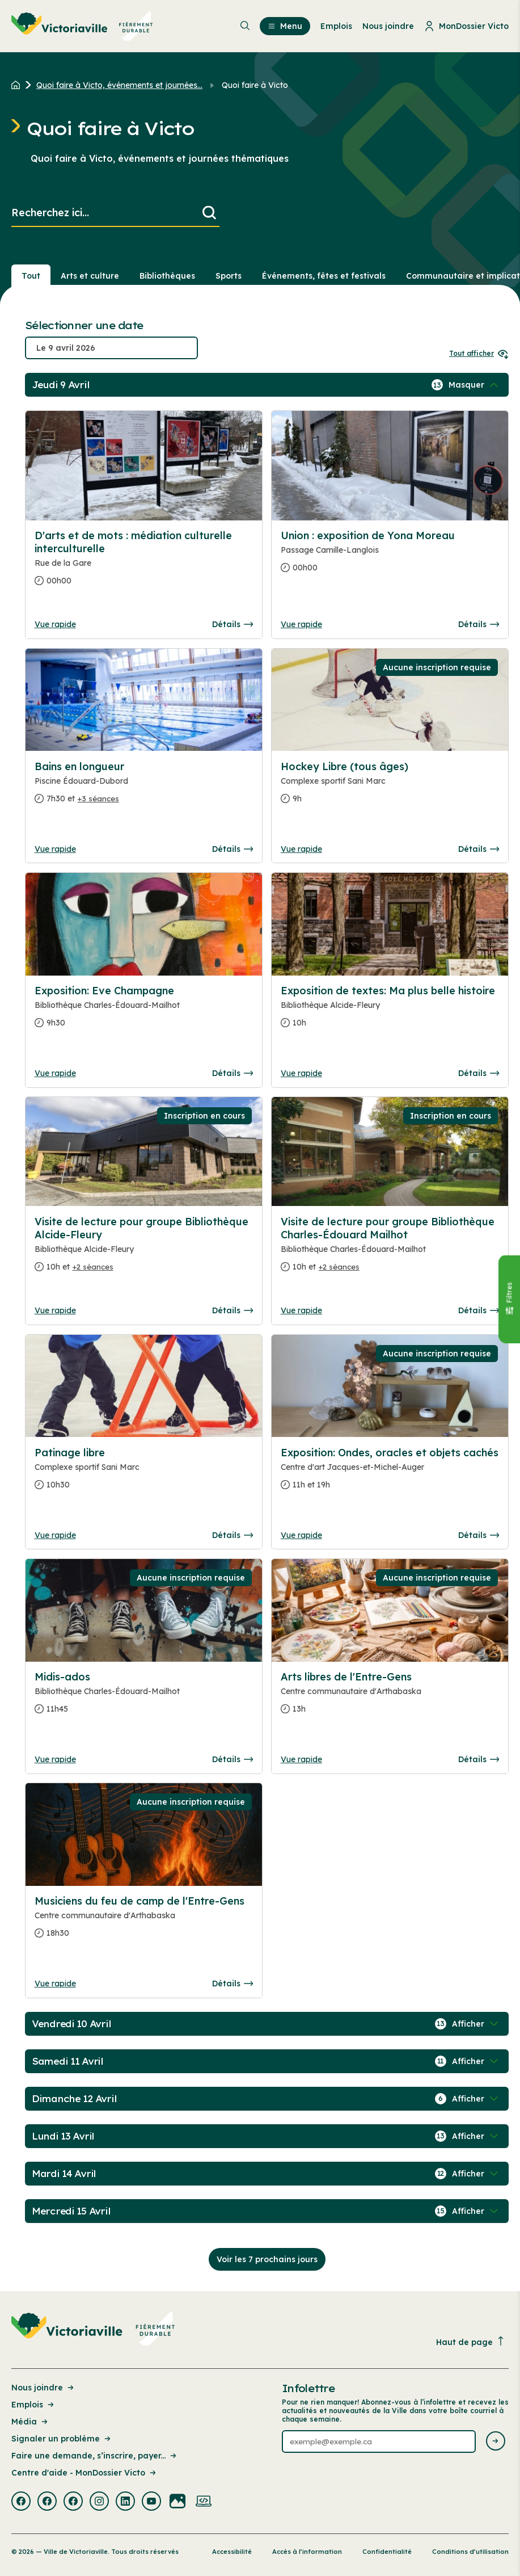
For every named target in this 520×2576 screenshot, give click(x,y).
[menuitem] (82, 26)
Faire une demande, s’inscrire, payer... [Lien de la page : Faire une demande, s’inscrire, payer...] (94, 2456)
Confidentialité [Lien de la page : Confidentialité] (387, 2552)
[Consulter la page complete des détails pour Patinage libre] (144, 1473)
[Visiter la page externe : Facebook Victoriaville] (21, 2502)
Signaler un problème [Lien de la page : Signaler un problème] (61, 2439)
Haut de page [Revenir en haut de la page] (470, 2342)
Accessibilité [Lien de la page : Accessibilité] (232, 2552)
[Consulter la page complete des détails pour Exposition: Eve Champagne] (144, 1011)
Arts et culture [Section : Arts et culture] (90, 276)
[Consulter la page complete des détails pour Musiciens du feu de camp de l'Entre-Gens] (144, 1921)
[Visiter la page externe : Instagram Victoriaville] (99, 2502)
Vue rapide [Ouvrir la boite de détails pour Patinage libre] (55, 1535)
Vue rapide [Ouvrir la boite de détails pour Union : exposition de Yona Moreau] (301, 624)
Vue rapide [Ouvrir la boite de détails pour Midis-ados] (55, 1759)
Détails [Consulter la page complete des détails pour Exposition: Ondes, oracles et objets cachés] (478, 1535)
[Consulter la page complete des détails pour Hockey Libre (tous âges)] (390, 787)
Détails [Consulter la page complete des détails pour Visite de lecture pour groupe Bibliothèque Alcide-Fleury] (232, 1310)
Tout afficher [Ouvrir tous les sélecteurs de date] (479, 353)
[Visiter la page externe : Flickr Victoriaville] (177, 2502)
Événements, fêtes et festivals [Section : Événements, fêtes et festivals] (324, 276)
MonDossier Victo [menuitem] (466, 26)
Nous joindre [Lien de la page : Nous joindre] (43, 2387)
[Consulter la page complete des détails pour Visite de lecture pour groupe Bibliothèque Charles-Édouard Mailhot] (390, 1249)
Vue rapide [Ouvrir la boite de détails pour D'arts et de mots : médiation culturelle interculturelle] (55, 624)
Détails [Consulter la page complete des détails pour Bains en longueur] (232, 849)
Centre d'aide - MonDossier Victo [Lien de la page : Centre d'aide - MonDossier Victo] (84, 2473)
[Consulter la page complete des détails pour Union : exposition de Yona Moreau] (390, 556)
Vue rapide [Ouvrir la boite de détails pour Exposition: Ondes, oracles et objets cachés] (301, 1535)
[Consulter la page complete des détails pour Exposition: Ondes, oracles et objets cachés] (390, 1473)
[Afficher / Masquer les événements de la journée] (474, 384)
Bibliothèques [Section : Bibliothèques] (167, 276)
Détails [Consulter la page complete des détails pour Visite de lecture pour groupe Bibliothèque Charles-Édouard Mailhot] (478, 1310)
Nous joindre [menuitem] (388, 26)
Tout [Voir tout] (31, 276)
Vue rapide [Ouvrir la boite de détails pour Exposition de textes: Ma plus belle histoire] (301, 1073)
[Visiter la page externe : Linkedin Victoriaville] (125, 2502)
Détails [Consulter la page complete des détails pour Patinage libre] (232, 1535)
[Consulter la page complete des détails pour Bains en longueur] (144, 787)
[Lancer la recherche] (209, 213)
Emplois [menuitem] (336, 26)
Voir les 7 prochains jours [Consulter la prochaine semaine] (267, 2259)
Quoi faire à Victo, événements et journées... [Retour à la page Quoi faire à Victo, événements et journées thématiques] (119, 85)
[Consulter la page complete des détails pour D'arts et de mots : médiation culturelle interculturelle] (144, 562)
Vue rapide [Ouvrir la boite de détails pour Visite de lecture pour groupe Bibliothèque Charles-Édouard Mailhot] (301, 1310)
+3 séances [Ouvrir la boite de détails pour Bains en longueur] (98, 798)
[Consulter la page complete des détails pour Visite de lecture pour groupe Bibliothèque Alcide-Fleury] (144, 1249)
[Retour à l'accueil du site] (18, 85)
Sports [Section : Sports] (228, 276)
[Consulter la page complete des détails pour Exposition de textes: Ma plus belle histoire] (390, 1011)
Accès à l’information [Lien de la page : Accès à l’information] (307, 2552)
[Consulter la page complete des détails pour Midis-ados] (144, 1697)
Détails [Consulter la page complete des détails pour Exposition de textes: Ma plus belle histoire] (478, 1073)
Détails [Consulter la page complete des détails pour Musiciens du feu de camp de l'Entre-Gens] (232, 1983)
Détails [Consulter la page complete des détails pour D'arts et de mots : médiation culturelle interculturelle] (232, 624)
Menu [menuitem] (285, 26)
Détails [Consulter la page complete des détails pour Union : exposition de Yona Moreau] (478, 624)
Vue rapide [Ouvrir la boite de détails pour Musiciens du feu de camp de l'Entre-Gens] (55, 1983)
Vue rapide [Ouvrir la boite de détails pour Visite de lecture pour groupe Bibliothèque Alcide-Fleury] (55, 1310)
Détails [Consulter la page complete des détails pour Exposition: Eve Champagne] (232, 1073)
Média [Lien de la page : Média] (30, 2422)
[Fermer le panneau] (509, 1299)
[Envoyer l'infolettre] (496, 2442)
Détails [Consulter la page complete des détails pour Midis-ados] (232, 1759)
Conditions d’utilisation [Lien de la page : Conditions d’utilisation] (470, 2552)
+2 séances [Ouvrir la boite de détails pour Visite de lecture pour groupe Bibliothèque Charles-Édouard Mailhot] (339, 1266)
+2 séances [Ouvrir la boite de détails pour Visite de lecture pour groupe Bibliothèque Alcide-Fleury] (93, 1266)
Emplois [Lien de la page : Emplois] (33, 2404)
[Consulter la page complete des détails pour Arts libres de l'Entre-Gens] (390, 1697)
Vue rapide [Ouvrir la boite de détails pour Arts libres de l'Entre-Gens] (301, 1759)
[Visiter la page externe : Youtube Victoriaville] (151, 2502)
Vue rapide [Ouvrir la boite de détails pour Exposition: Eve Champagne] (55, 1073)
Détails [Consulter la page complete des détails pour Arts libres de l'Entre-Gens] (478, 1759)
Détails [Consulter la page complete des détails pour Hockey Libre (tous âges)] (478, 849)
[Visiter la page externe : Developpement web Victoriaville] (203, 2502)
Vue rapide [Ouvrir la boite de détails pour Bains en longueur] (55, 849)
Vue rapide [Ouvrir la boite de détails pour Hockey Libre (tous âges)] (301, 849)
